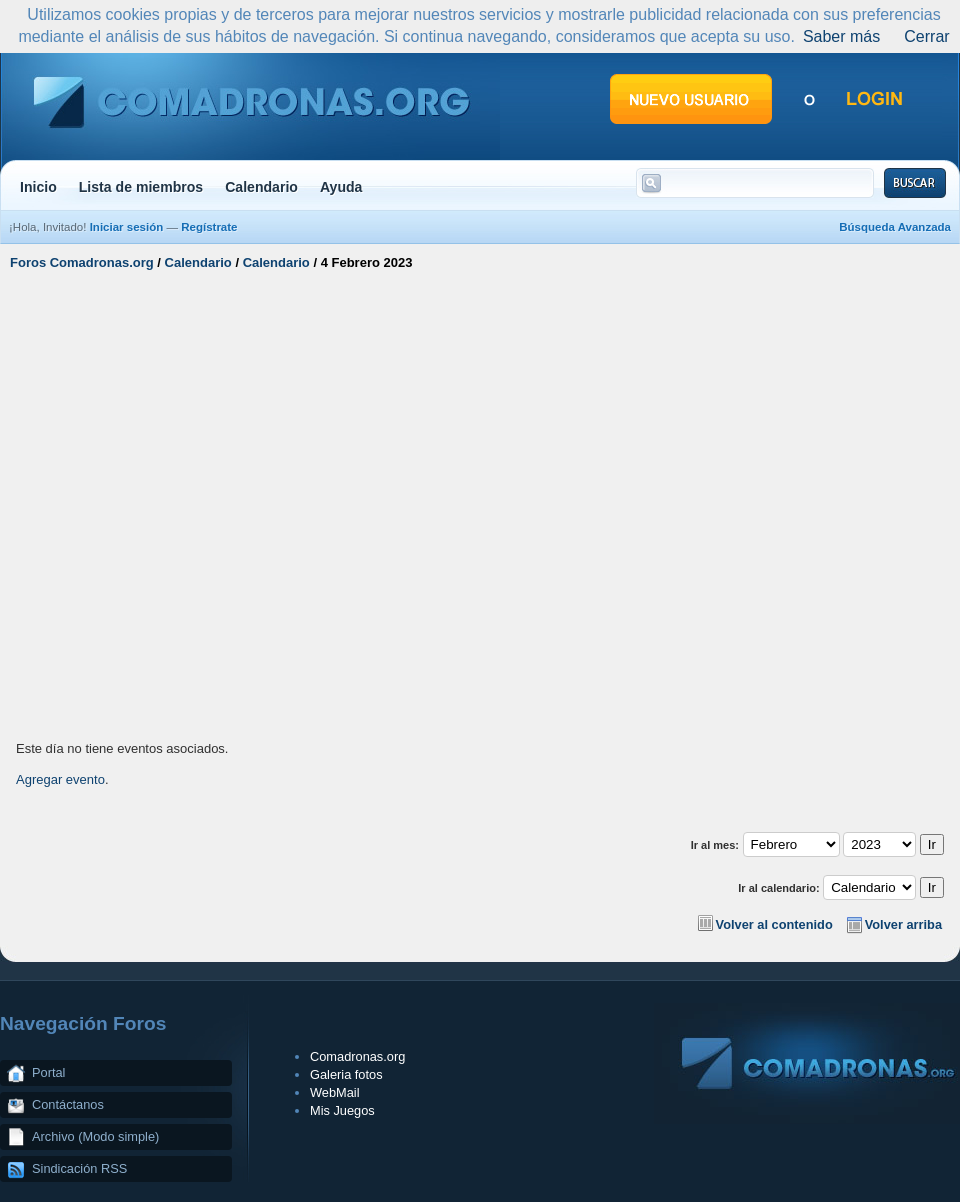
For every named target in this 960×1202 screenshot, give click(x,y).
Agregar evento (60, 779)
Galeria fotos (346, 1074)
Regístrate (209, 227)
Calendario (261, 187)
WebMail (335, 1092)
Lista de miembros (141, 187)
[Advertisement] (195, 503)
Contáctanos (68, 1104)
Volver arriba (903, 924)
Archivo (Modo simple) (95, 1136)
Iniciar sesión (127, 227)
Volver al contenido (774, 924)
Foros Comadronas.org (82, 262)
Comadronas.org (357, 1056)
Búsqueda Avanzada (895, 227)
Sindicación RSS (79, 1168)
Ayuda (341, 187)
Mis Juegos (342, 1110)
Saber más (841, 36)
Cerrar (926, 36)
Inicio (38, 187)
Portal (48, 1072)
